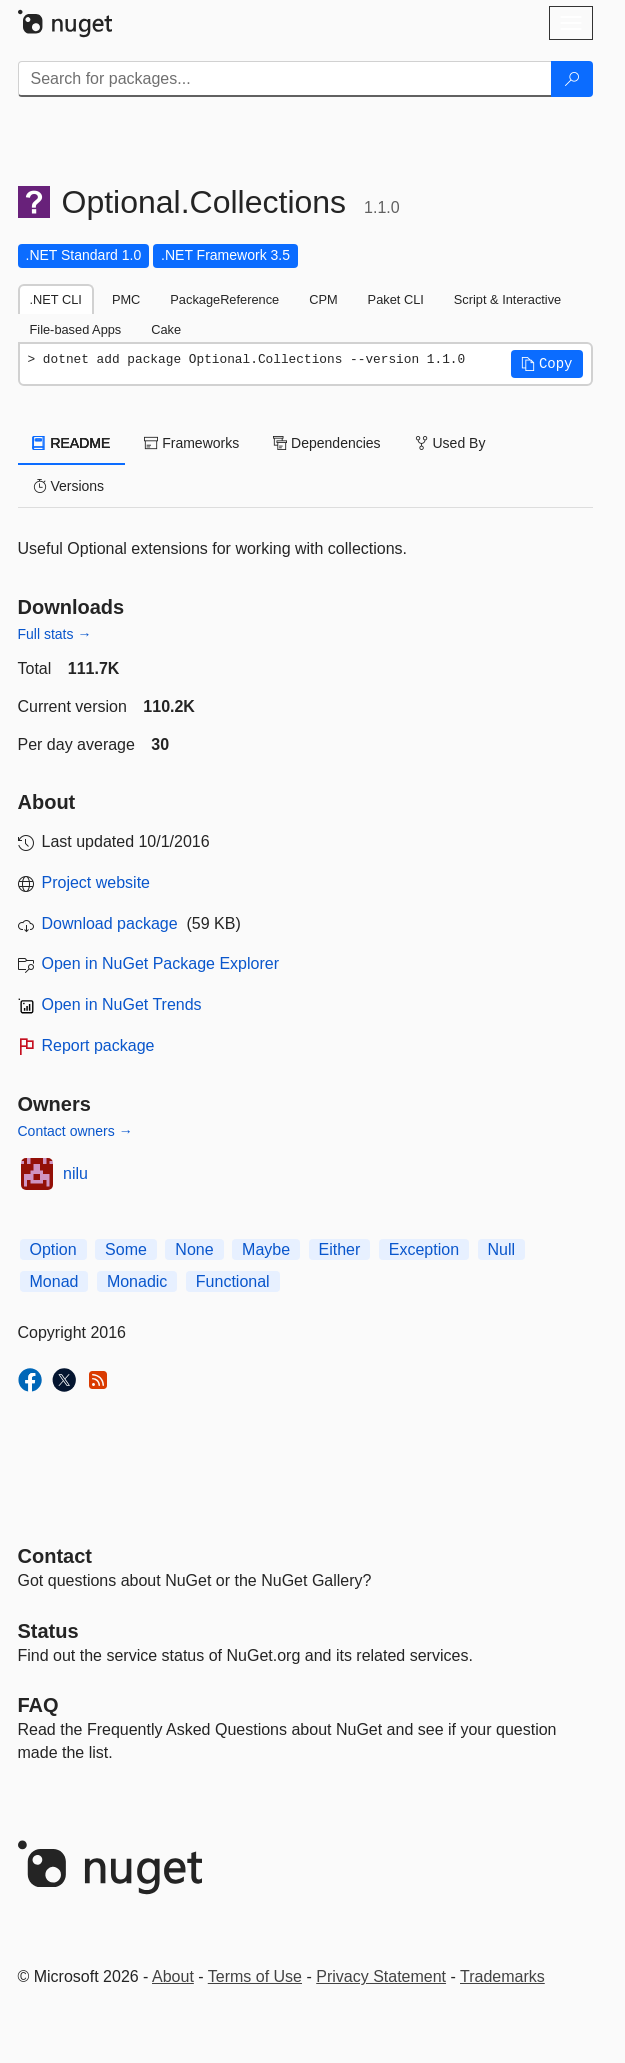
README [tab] (72, 443)
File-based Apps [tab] (76, 329)
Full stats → (55, 634)
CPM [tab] (323, 299)
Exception (424, 1249)
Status (48, 1631)
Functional (233, 1281)
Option (53, 1249)
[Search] (572, 79)
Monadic (137, 1281)
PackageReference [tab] (224, 299)
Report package (98, 1045)
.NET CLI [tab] (56, 299)
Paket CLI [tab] (396, 299)
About (173, 1976)
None (194, 1249)
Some (126, 1249)
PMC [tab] (126, 299)
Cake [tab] (166, 329)
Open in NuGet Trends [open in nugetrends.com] (122, 1004)
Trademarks (502, 1976)
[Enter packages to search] (285, 79)
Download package (110, 923)
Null (502, 1249)
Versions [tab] (69, 486)
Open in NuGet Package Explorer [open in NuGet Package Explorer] (160, 963)
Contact (55, 1556)
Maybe (266, 1249)
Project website (96, 882)
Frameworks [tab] (191, 443)
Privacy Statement (381, 1976)
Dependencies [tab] (326, 443)
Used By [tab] (450, 443)
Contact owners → (75, 1131)
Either (340, 1249)
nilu (75, 1173)
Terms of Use (255, 1976)
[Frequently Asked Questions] (38, 1705)
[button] (547, 364)
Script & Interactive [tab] (507, 299)
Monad (54, 1281)
